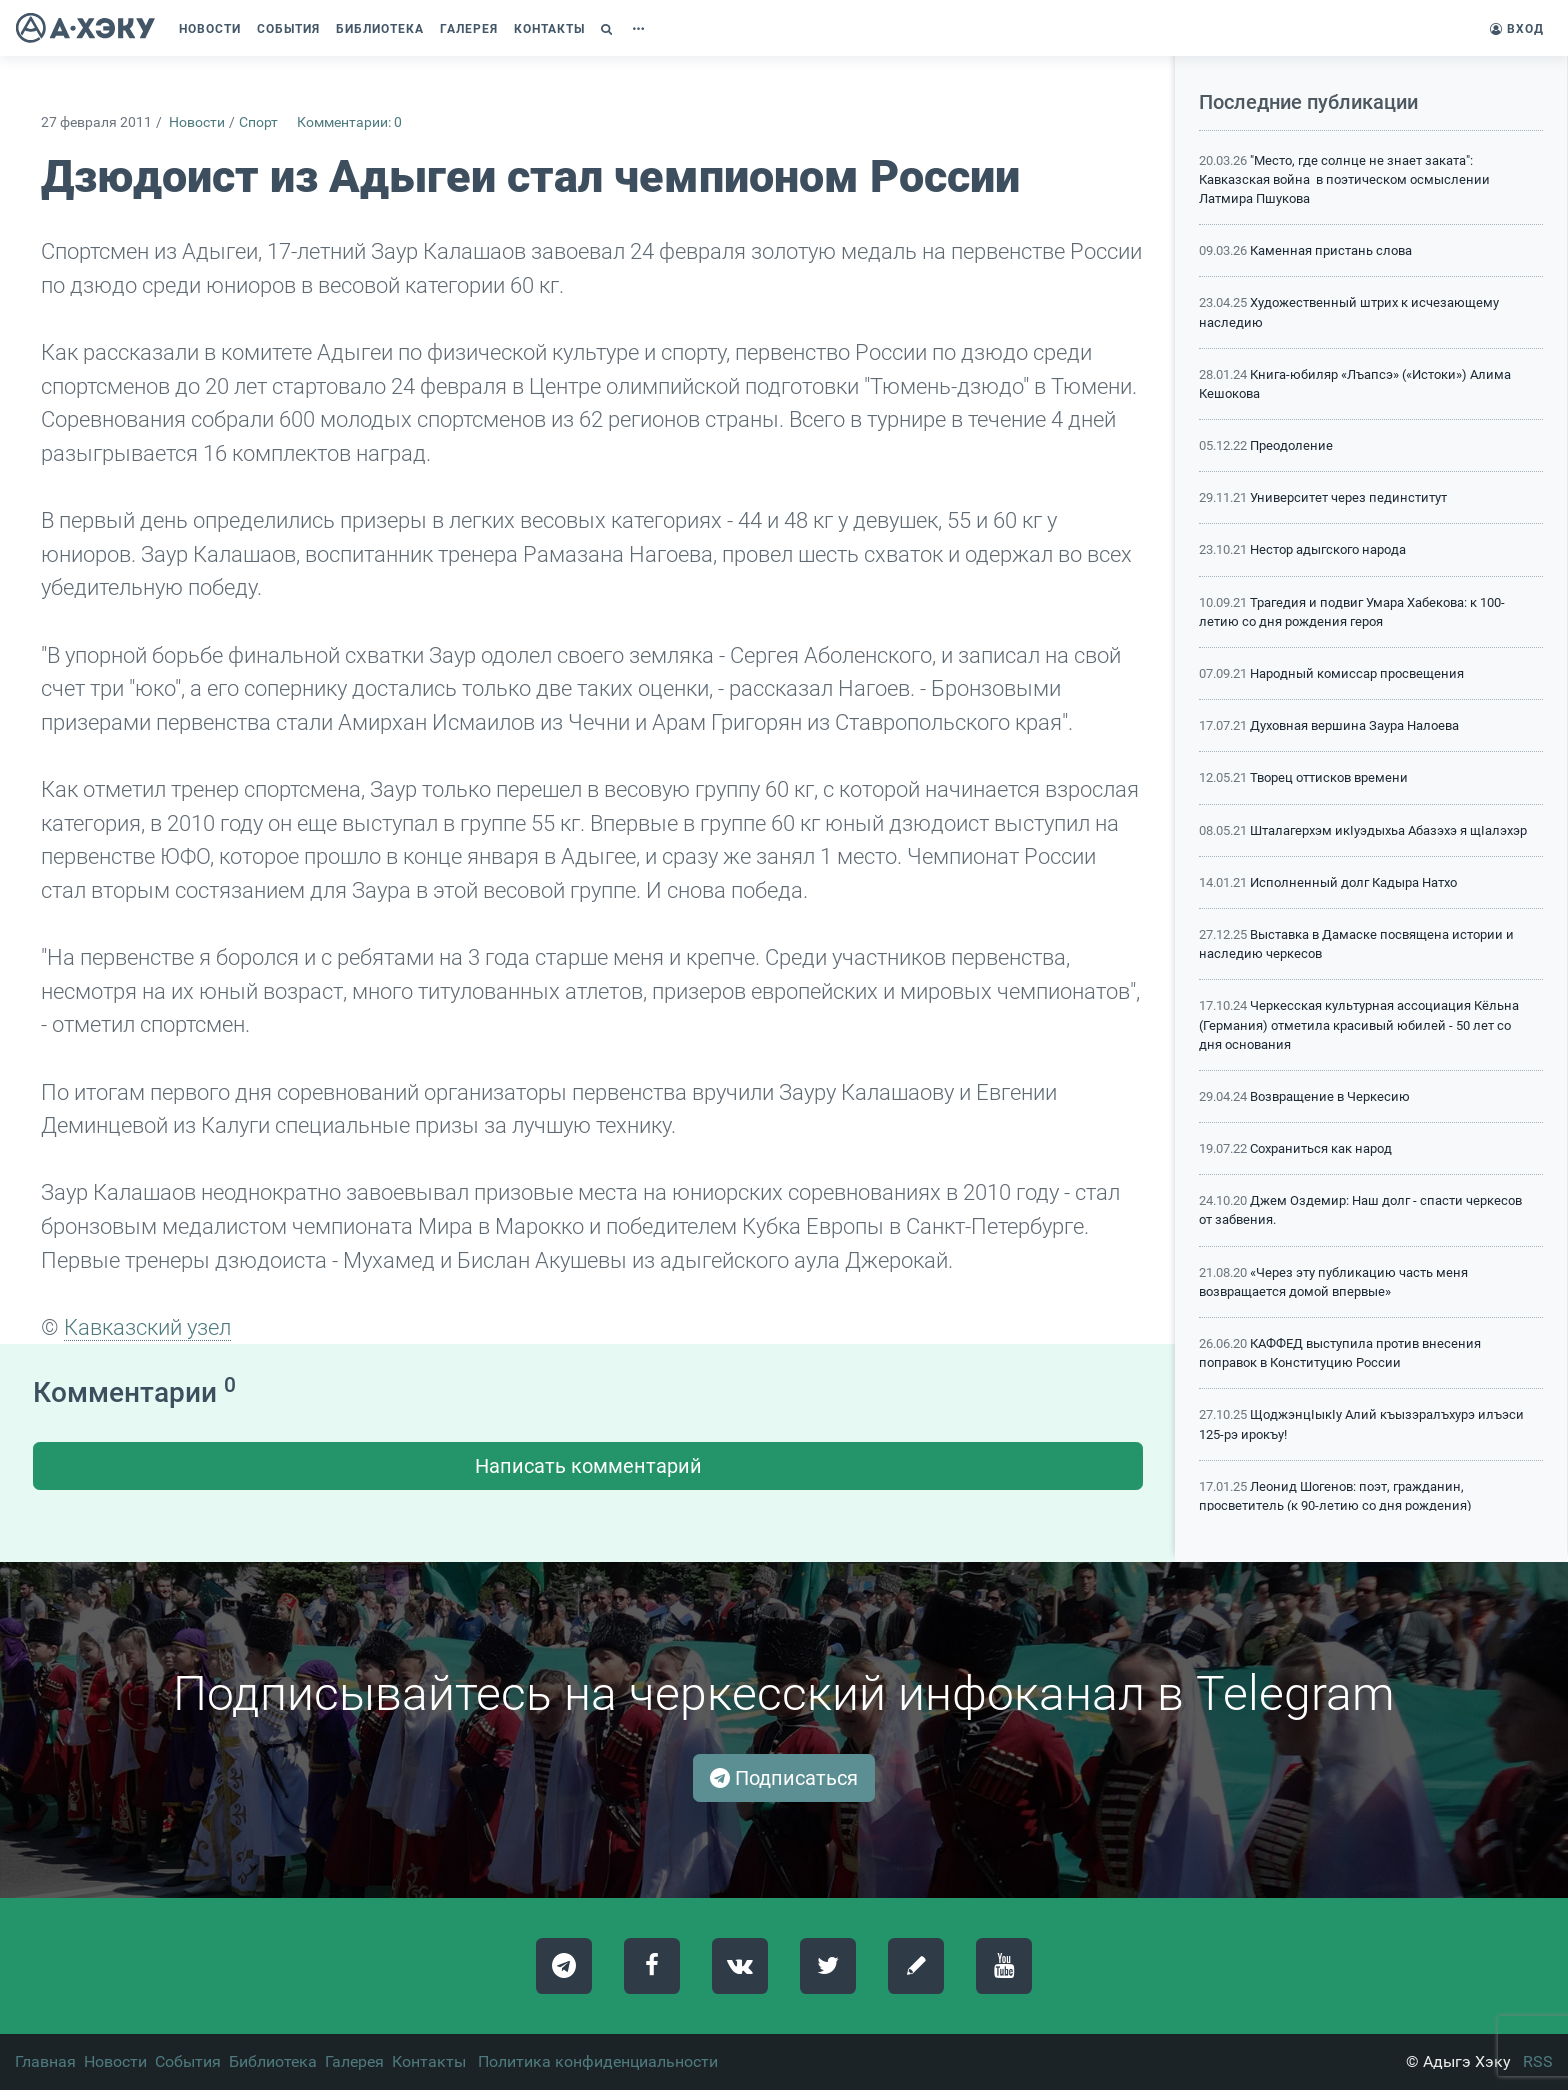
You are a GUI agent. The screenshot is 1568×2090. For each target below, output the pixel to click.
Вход (1517, 29)
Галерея (354, 2061)
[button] (609, 29)
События (188, 2061)
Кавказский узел (147, 1327)
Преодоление (1291, 445)
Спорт (258, 122)
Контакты (429, 2061)
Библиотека (273, 2061)
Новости (197, 122)
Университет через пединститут (1348, 497)
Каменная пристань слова (1331, 250)
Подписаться (784, 1778)
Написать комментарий (588, 1466)
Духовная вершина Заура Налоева (1354, 725)
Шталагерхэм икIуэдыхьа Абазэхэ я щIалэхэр (1388, 830)
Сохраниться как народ (1321, 1148)
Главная (45, 2061)
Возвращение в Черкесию (1330, 1096)
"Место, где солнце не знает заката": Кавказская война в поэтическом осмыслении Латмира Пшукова (1344, 179)
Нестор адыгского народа (1328, 549)
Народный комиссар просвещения (1357, 673)
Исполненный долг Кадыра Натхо (1353, 882)
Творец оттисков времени (1329, 777)
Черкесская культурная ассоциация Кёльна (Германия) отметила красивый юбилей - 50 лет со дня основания (1359, 1024)
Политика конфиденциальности (598, 2061)
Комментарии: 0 (349, 122)
